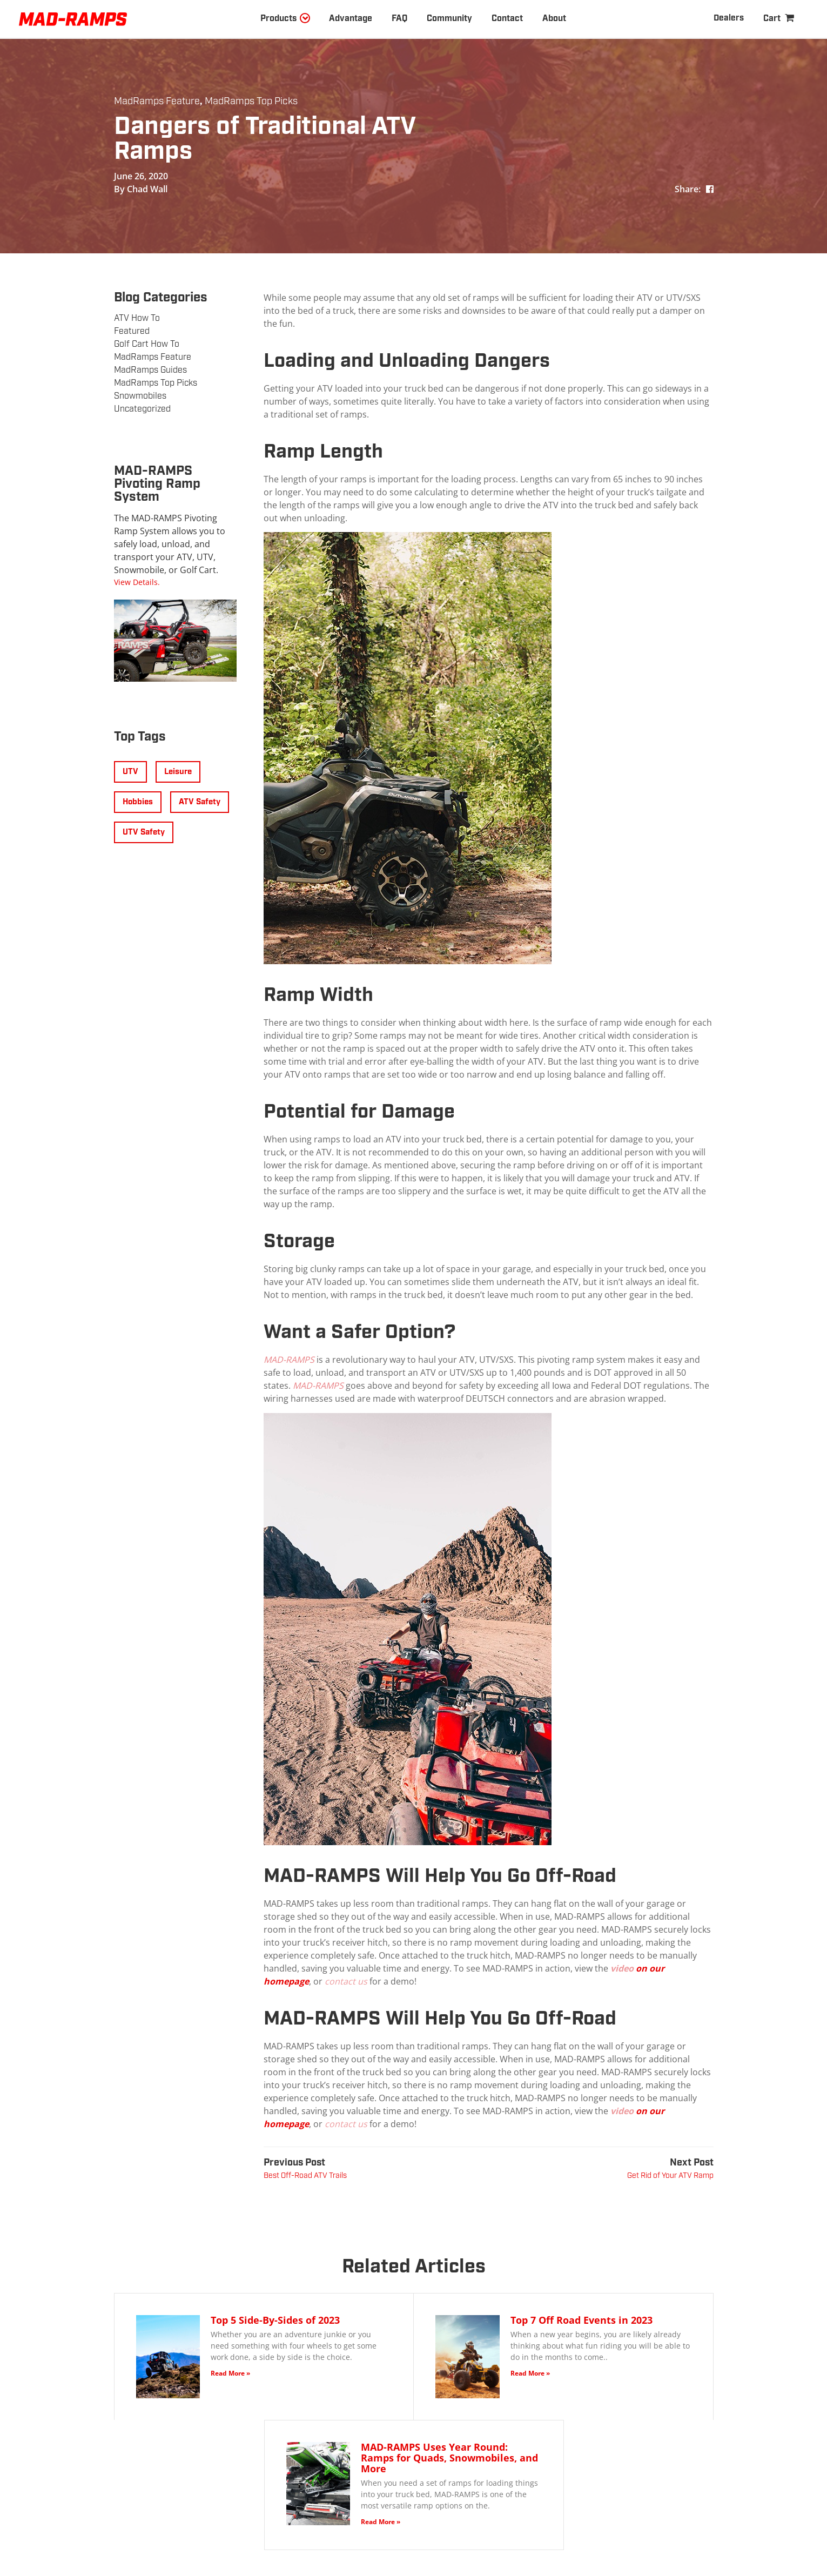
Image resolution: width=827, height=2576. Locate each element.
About (554, 18)
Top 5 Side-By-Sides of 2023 (275, 2319)
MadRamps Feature (157, 101)
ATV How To (137, 318)
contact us (347, 1981)
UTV (130, 771)
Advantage (350, 18)
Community (449, 18)
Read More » (230, 2373)
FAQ (399, 18)
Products (278, 18)
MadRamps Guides (150, 370)
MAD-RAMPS (289, 1360)
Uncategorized (142, 409)
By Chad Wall (140, 189)
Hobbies (138, 802)
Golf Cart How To (146, 344)
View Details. (137, 582)
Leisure (178, 771)
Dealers (728, 18)
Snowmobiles (140, 396)
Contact (507, 18)
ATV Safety (199, 802)
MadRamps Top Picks (251, 101)
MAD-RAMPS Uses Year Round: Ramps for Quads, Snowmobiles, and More (448, 2457)
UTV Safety (144, 832)
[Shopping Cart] (778, 19)
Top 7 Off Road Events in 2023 (581, 2319)
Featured (132, 331)
